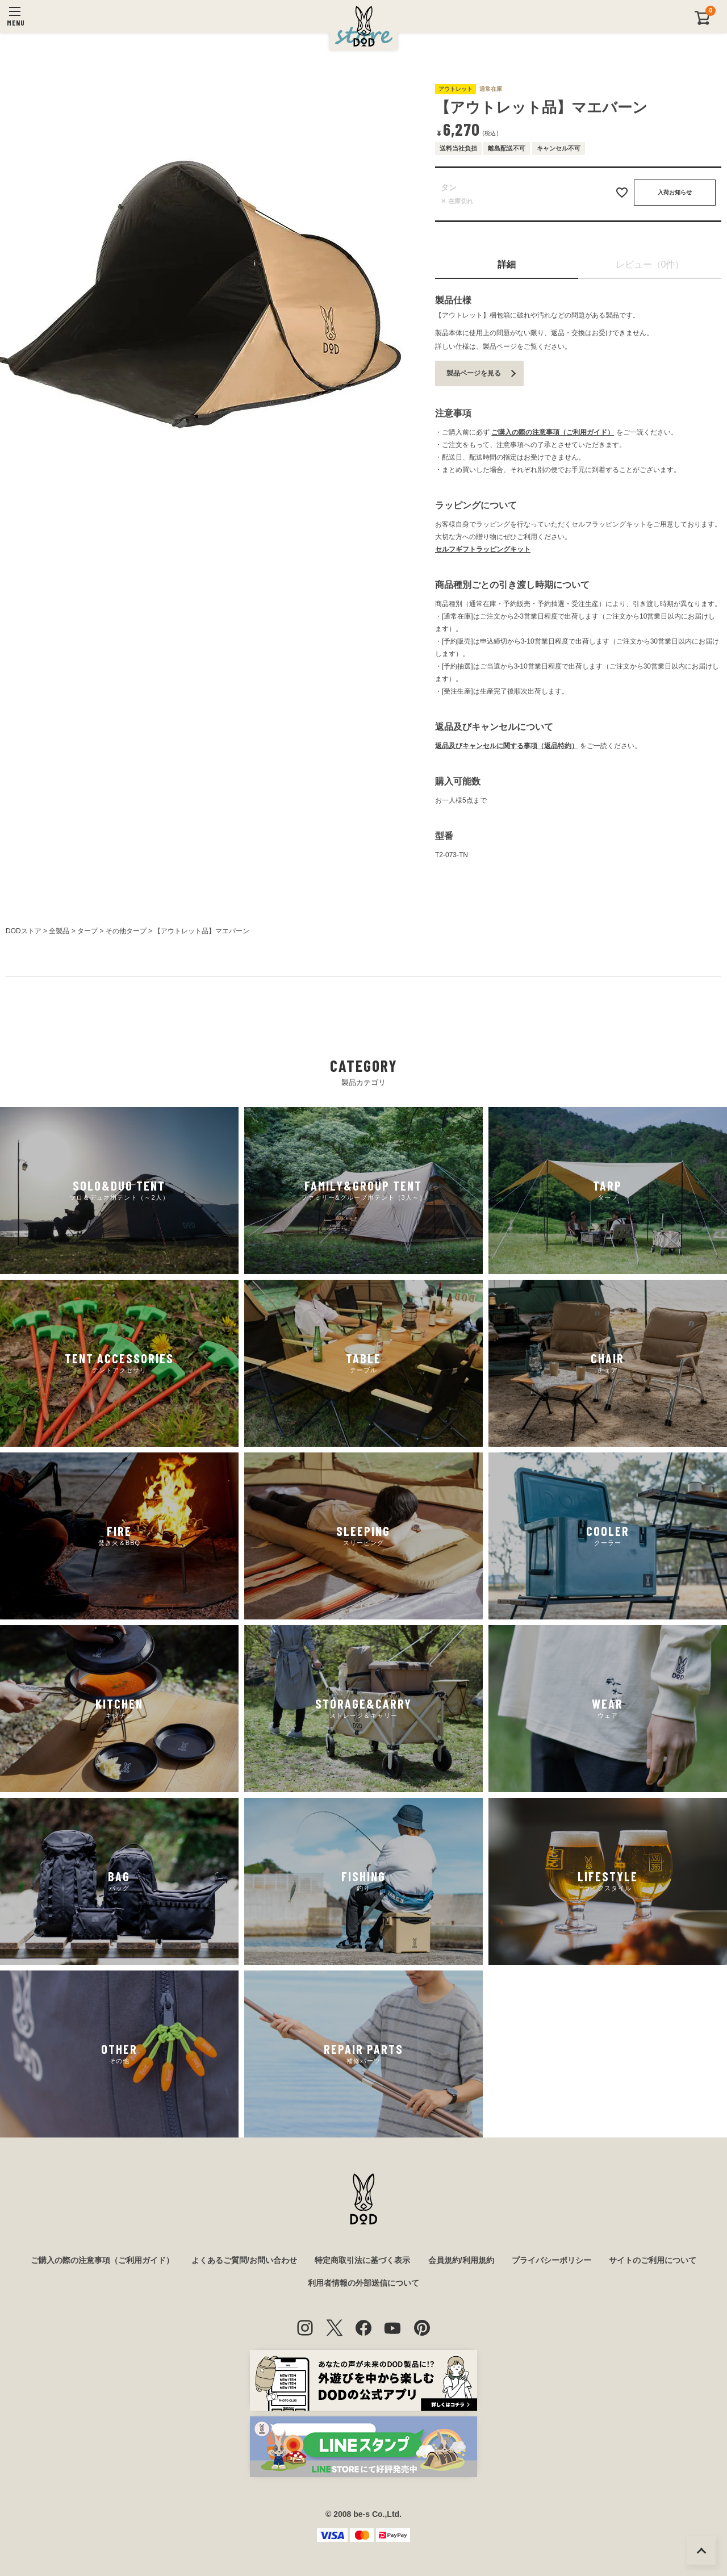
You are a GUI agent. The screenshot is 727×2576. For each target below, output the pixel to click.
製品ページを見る (473, 373)
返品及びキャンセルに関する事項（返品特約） (506, 746)
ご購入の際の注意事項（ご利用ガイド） (552, 432)
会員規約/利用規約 (461, 2260)
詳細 (507, 264)
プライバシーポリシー (551, 2260)
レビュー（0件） (650, 264)
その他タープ (126, 931)
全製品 (59, 931)
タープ (87, 931)
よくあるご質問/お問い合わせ (244, 2260)
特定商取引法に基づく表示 (362, 2260)
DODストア (23, 931)
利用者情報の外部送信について (363, 2282)
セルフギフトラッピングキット (482, 549)
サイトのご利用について (652, 2260)
